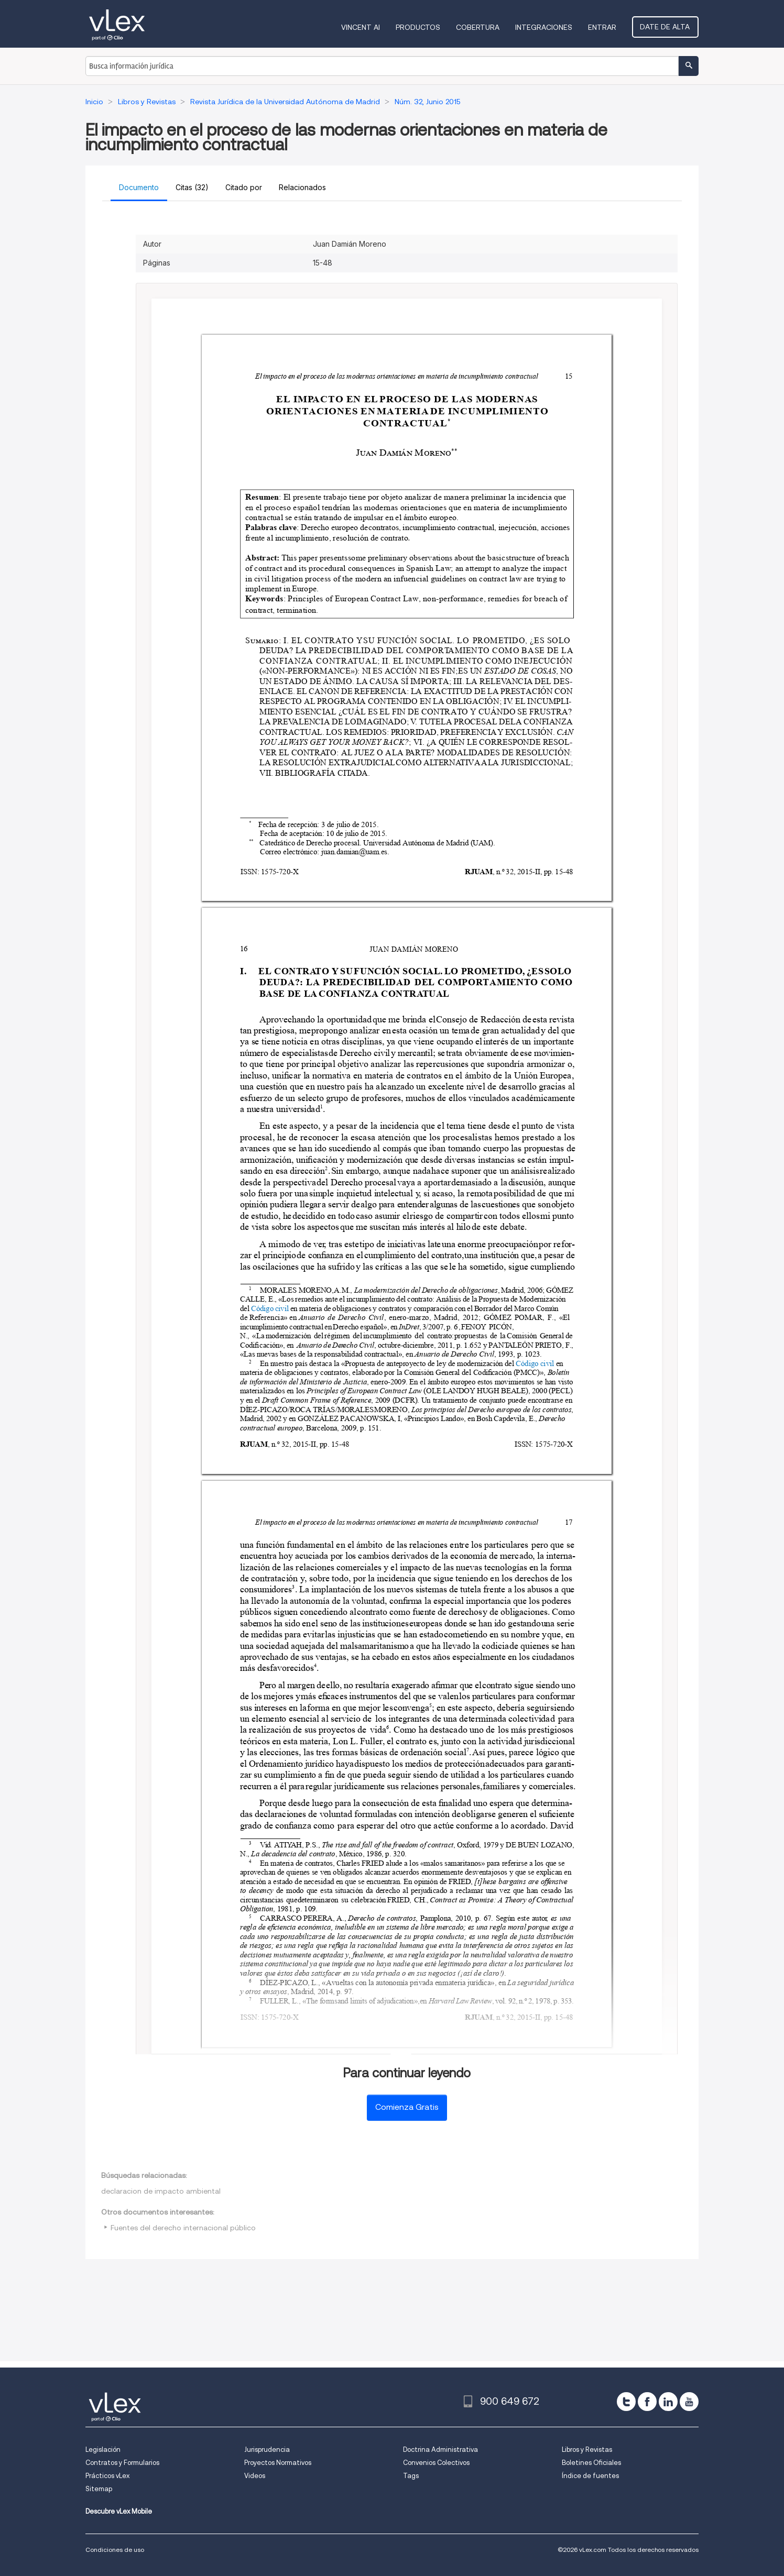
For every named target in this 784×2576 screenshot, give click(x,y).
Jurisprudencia (267, 2449)
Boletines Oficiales (591, 2463)
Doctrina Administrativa (440, 2449)
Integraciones (545, 27)
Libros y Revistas (587, 2449)
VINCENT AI (362, 27)
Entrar (604, 27)
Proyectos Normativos (277, 2463)
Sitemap (98, 2489)
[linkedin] (668, 2401)
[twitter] (626, 2401)
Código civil (270, 1308)
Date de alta (666, 27)
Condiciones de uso (114, 2549)
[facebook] (647, 2401)
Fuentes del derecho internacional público (183, 2227)
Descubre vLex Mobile (118, 2511)
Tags (411, 2476)
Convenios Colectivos (436, 2463)
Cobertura (480, 27)
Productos (420, 27)
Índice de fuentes (590, 2476)
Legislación (103, 2449)
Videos (254, 2476)
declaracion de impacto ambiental (161, 2191)
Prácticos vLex (107, 2476)
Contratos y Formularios (122, 2463)
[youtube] (689, 2401)
